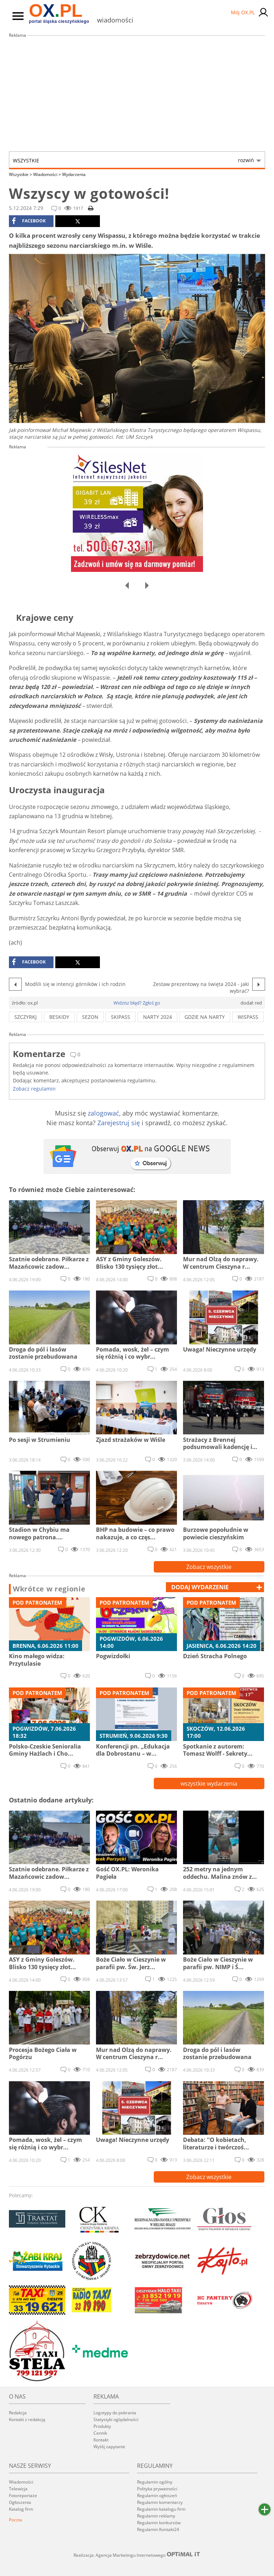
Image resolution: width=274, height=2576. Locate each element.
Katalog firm (21, 2509)
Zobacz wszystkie (209, 1567)
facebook (29, 221)
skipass (120, 1016)
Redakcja (18, 2413)
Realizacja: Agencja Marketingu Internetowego (137, 2555)
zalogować (103, 1113)
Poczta (15, 2520)
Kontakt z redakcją (27, 2419)
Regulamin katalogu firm (161, 2509)
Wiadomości (47, 174)
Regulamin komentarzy (160, 2502)
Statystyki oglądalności (115, 2419)
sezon (90, 1016)
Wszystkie (133, 160)
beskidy (59, 1016)
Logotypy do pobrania (114, 2413)
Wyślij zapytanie (109, 2447)
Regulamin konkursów (159, 2523)
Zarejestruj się (118, 1122)
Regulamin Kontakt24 (158, 2529)
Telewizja (18, 2489)
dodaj (200, 1587)
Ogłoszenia (20, 2502)
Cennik (100, 2433)
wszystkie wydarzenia (209, 1783)
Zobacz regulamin (34, 1088)
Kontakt (100, 2440)
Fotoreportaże (23, 2495)
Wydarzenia (74, 174)
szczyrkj (25, 1016)
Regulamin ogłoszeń (157, 2495)
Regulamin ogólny (154, 2482)
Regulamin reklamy (156, 2516)
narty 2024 (157, 1016)
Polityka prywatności (157, 2489)
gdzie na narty (204, 1016)
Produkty (102, 2426)
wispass (248, 1016)
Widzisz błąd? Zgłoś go (136, 1003)
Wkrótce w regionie (49, 1589)
